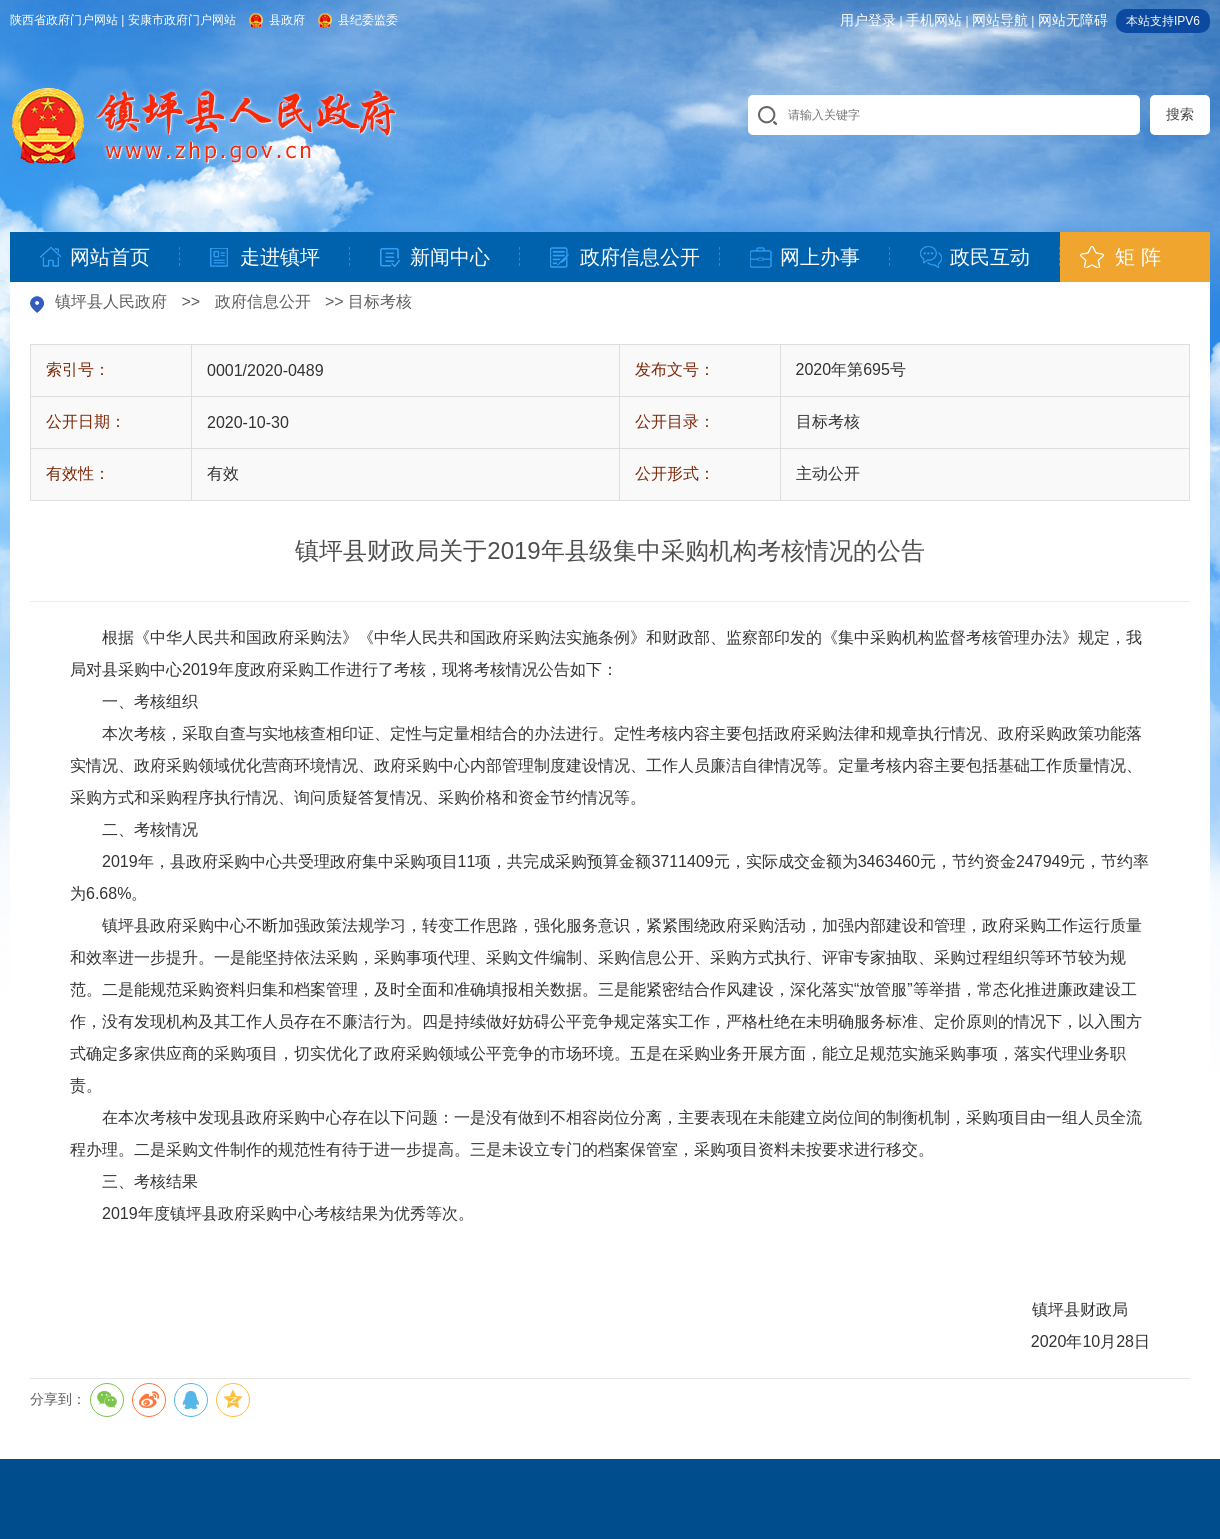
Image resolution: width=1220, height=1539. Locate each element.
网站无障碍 (1073, 20)
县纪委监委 (368, 20)
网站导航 (1000, 20)
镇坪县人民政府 (111, 301)
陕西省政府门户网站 (64, 20)
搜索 (1180, 114)
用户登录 (868, 20)
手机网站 (934, 20)
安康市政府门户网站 (182, 20)
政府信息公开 (263, 301)
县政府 (287, 20)
